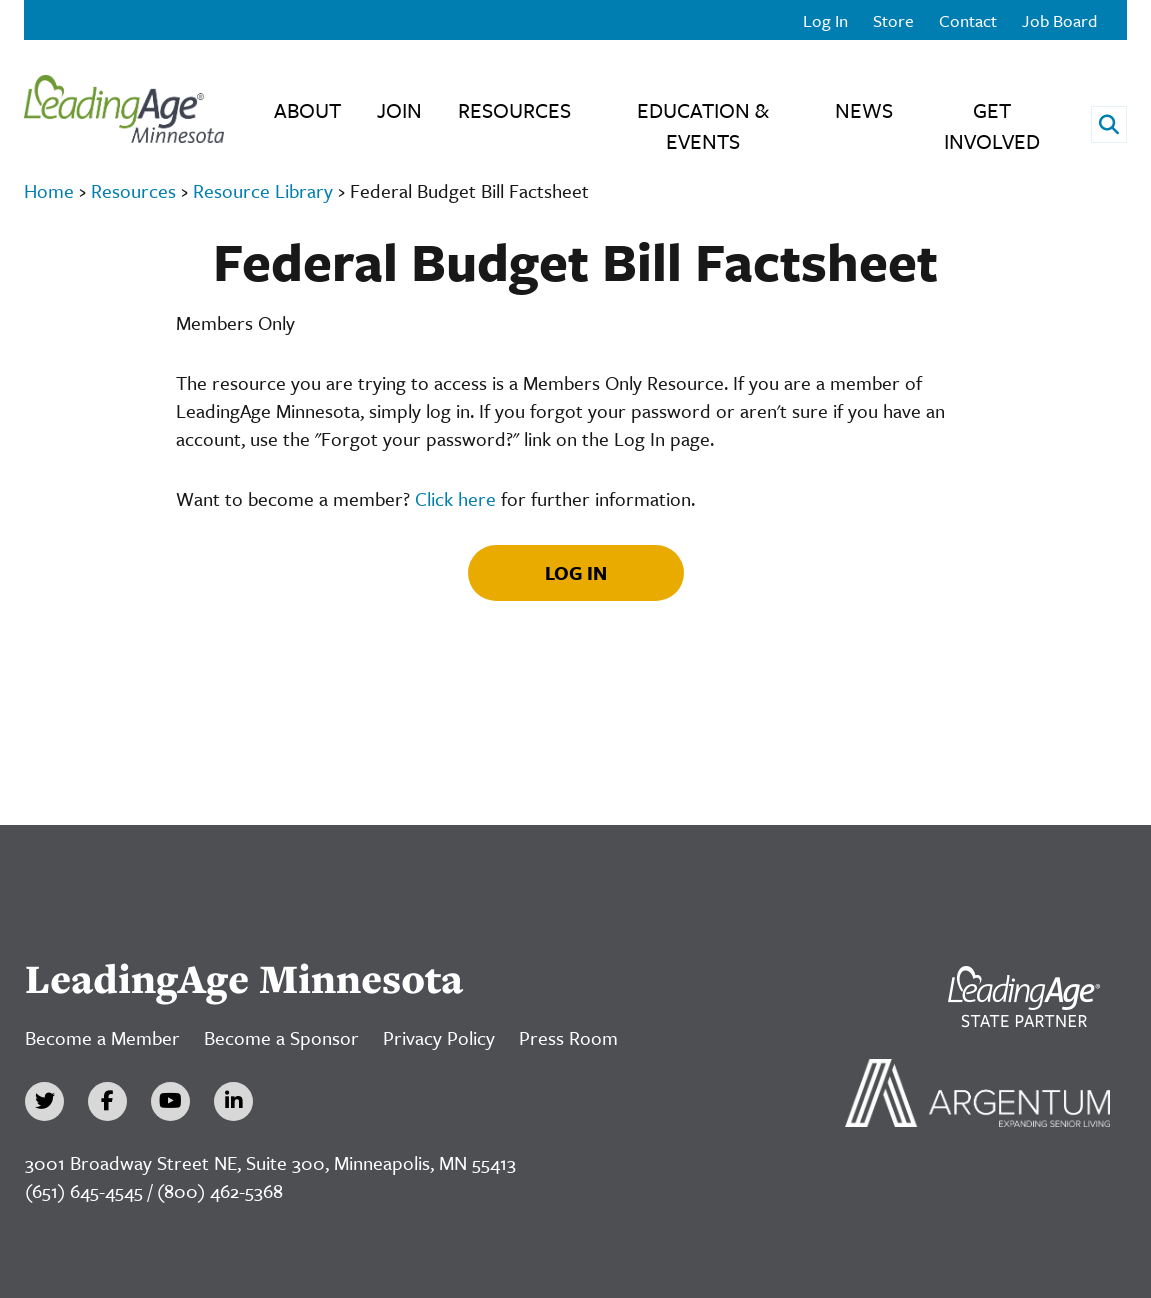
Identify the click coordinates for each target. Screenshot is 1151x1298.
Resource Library (263, 190)
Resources (514, 110)
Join (399, 110)
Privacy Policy (439, 1037)
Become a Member (102, 1037)
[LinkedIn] (233, 1101)
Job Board (1059, 20)
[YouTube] (170, 1101)
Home (49, 190)
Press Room (568, 1037)
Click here (455, 498)
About (307, 110)
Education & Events (703, 125)
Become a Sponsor (281, 1037)
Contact (968, 20)
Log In (825, 20)
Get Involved (992, 125)
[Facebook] (107, 1101)
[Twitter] (44, 1101)
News (864, 110)
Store (893, 20)
